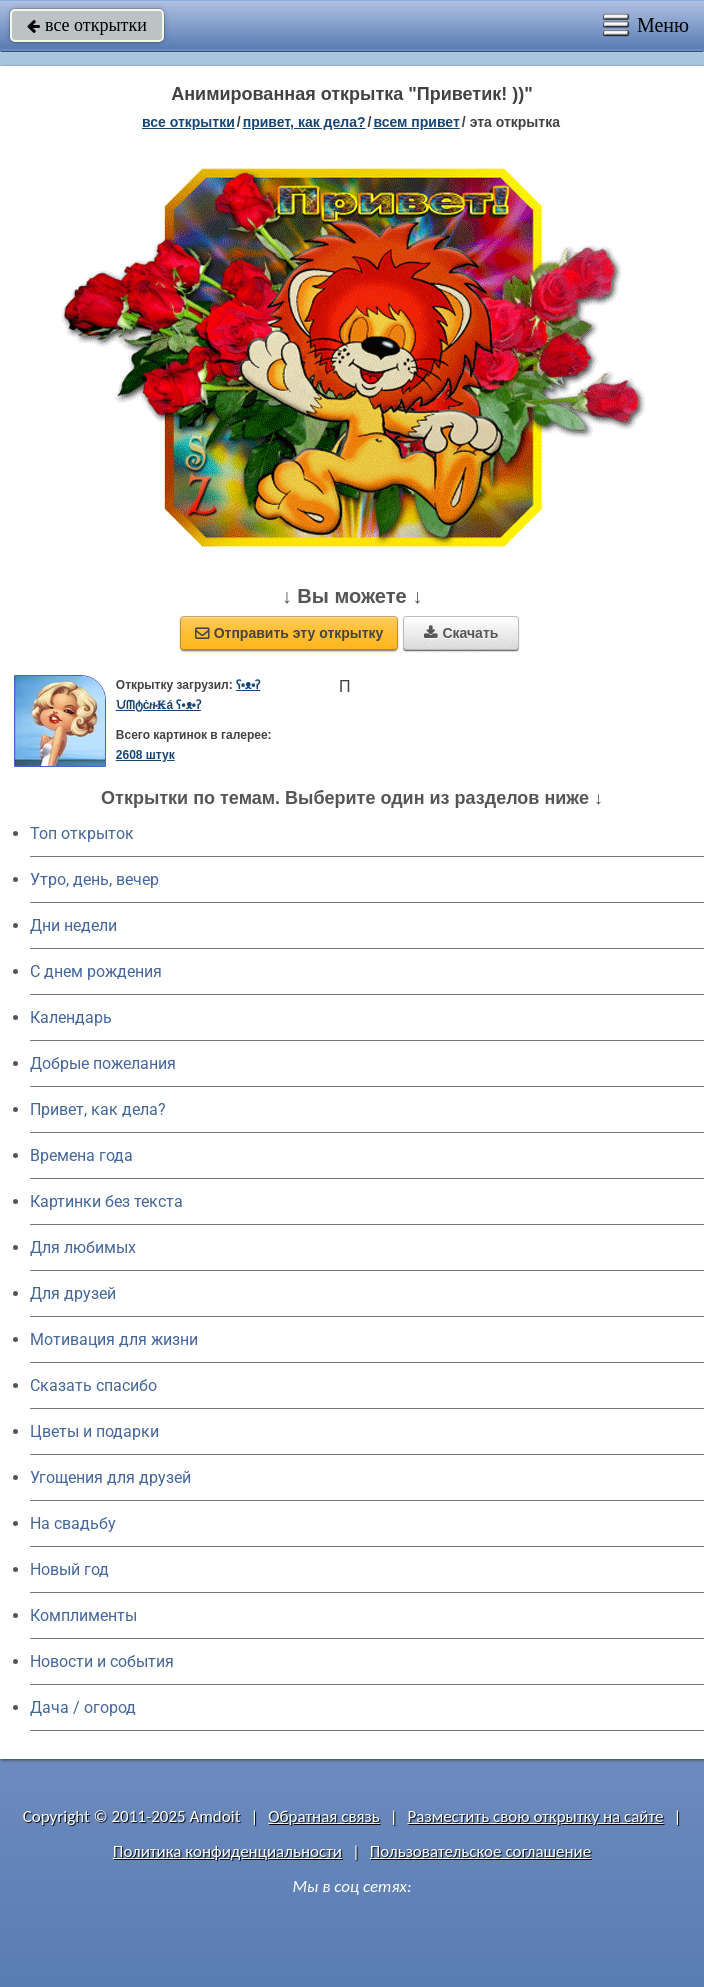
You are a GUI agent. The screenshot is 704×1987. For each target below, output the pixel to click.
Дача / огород (83, 1707)
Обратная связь (324, 1816)
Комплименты (83, 1615)
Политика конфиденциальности (227, 1851)
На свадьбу (73, 1523)
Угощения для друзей (110, 1477)
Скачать (461, 633)
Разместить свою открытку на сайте (536, 1816)
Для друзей (73, 1293)
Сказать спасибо (93, 1385)
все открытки (87, 25)
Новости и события (102, 1661)
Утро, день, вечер (94, 879)
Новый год (69, 1569)
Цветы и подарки (94, 1431)
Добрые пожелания (103, 1063)
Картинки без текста (106, 1201)
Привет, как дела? (98, 1109)
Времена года (81, 1155)
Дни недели (73, 925)
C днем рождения (96, 971)
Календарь (71, 1017)
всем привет (416, 122)
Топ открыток (82, 833)
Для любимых (83, 1247)
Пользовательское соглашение (480, 1851)
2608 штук (145, 755)
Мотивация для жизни (114, 1339)
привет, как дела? (304, 122)
